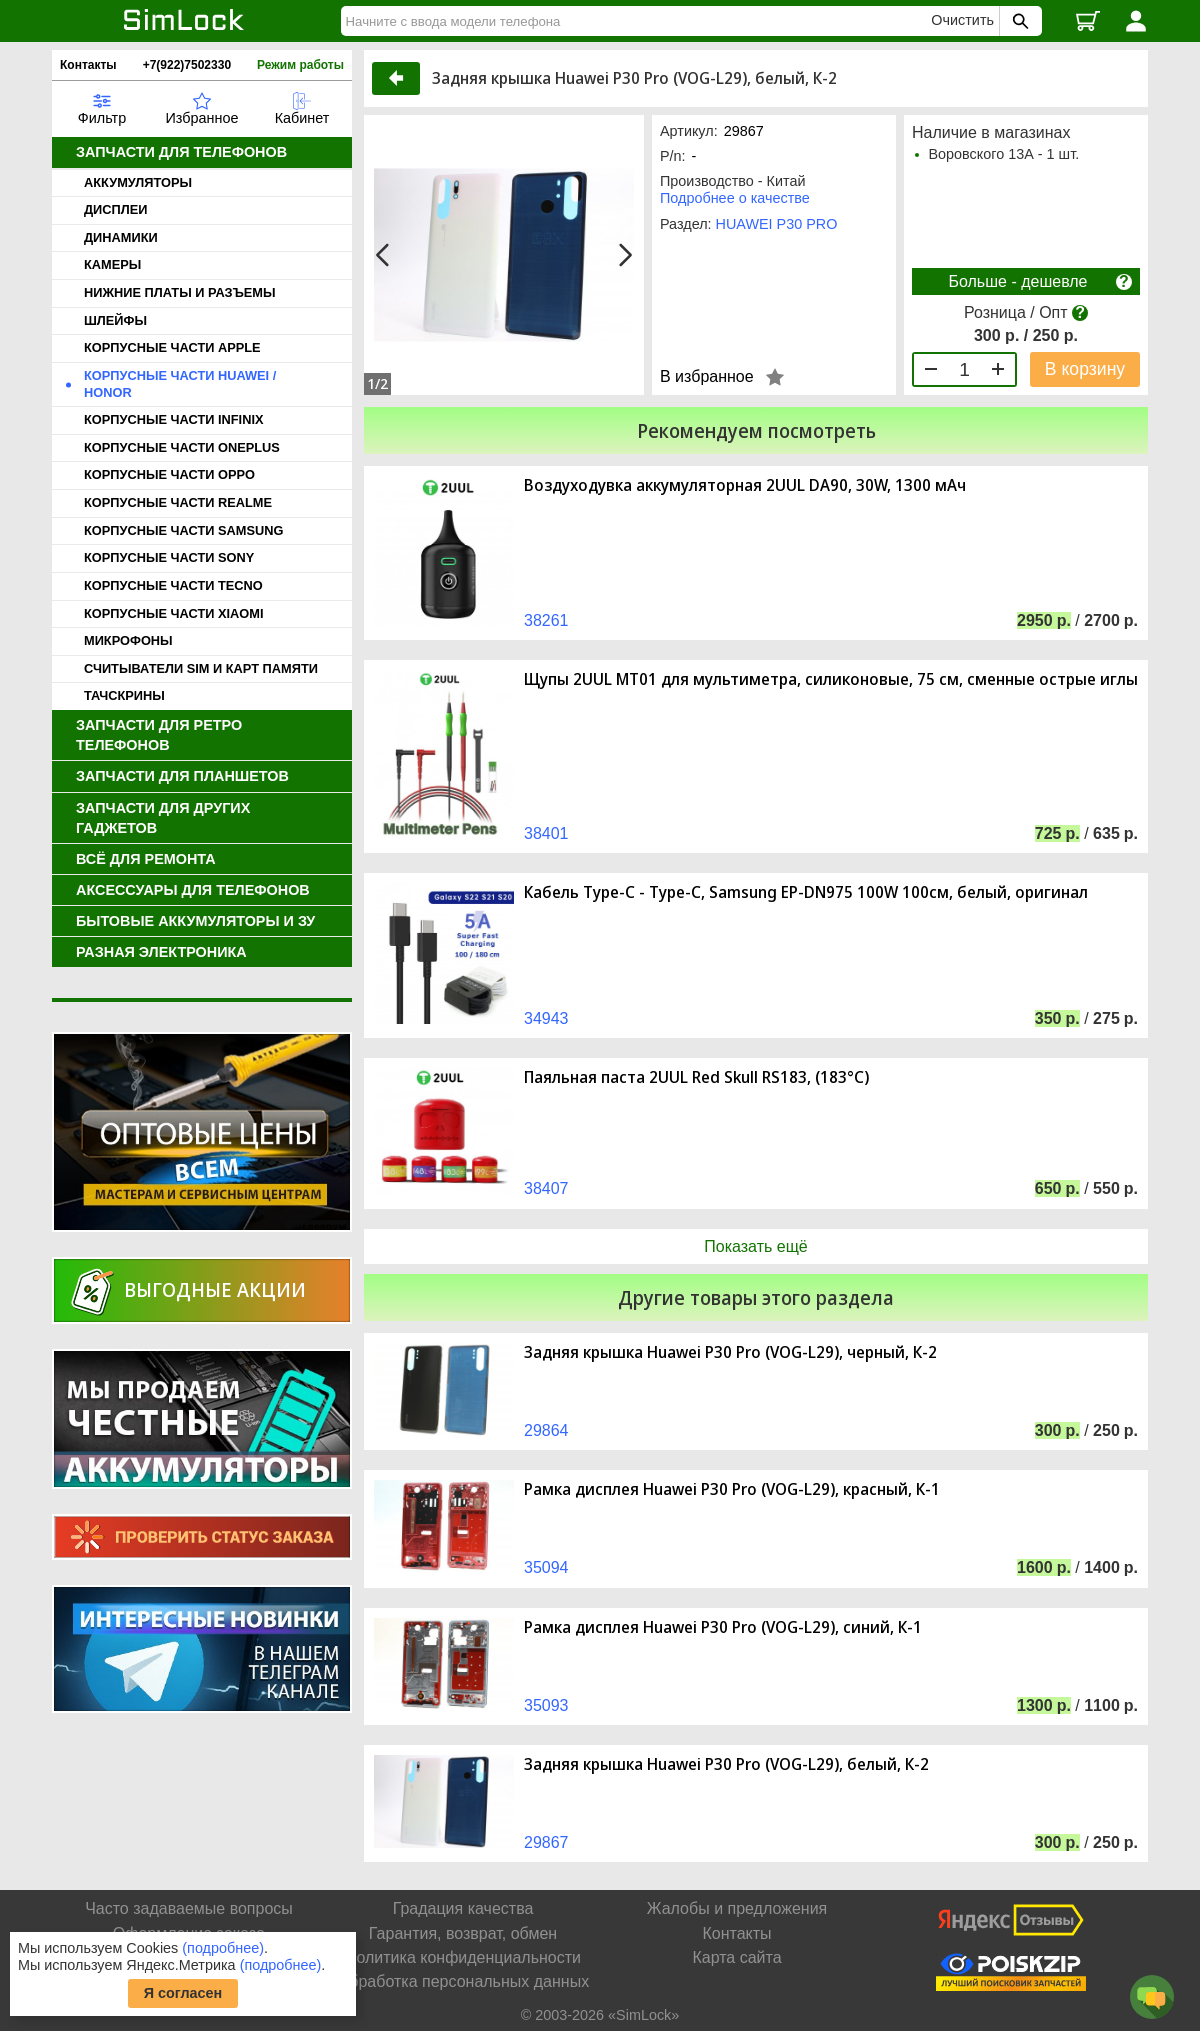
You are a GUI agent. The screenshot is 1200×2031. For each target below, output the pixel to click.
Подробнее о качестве (735, 198)
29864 (546, 1430)
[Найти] (639, 21)
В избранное (707, 376)
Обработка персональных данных (463, 1981)
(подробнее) (223, 1948)
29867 (546, 1842)
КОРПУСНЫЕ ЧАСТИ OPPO (169, 474)
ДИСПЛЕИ (115, 209)
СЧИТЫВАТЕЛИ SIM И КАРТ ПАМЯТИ (201, 668)
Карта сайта (736, 1957)
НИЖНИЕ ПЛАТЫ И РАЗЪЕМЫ (180, 292)
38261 (546, 620)
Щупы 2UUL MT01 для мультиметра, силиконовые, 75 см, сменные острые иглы (831, 679)
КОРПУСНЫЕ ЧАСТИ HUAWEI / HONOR (180, 384)
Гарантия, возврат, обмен (463, 1933)
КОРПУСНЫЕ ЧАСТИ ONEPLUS (182, 447)
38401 (546, 833)
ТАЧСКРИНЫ (124, 695)
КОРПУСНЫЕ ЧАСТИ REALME (178, 502)
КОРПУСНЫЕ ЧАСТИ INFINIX (173, 419)
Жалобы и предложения (737, 1908)
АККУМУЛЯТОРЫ (138, 182)
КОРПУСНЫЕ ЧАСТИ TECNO (173, 585)
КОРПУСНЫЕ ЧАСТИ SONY (169, 557)
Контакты (88, 65)
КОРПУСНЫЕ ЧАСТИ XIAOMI (173, 613)
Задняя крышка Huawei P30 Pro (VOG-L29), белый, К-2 (726, 1764)
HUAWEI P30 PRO (777, 224)
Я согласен (183, 1993)
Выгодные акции (215, 1289)
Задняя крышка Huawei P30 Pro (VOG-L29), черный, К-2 (730, 1352)
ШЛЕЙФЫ (115, 320)
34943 (546, 1018)
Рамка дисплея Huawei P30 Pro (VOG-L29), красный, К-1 (732, 1489)
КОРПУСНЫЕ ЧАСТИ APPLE (172, 347)
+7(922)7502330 (187, 65)
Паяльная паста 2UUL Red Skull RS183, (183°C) (696, 1077)
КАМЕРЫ (112, 264)
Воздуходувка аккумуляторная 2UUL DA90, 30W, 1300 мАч (745, 485)
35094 (546, 1567)
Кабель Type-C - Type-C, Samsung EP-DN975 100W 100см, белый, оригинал (806, 892)
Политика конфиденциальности (463, 1957)
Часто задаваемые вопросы (189, 1908)
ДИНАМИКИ (121, 237)
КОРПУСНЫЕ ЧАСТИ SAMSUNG (183, 530)
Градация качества (463, 1908)
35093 (546, 1705)
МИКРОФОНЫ (128, 640)
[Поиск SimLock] (1018, 21)
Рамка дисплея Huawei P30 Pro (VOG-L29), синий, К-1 (723, 1627)
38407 (546, 1188)
